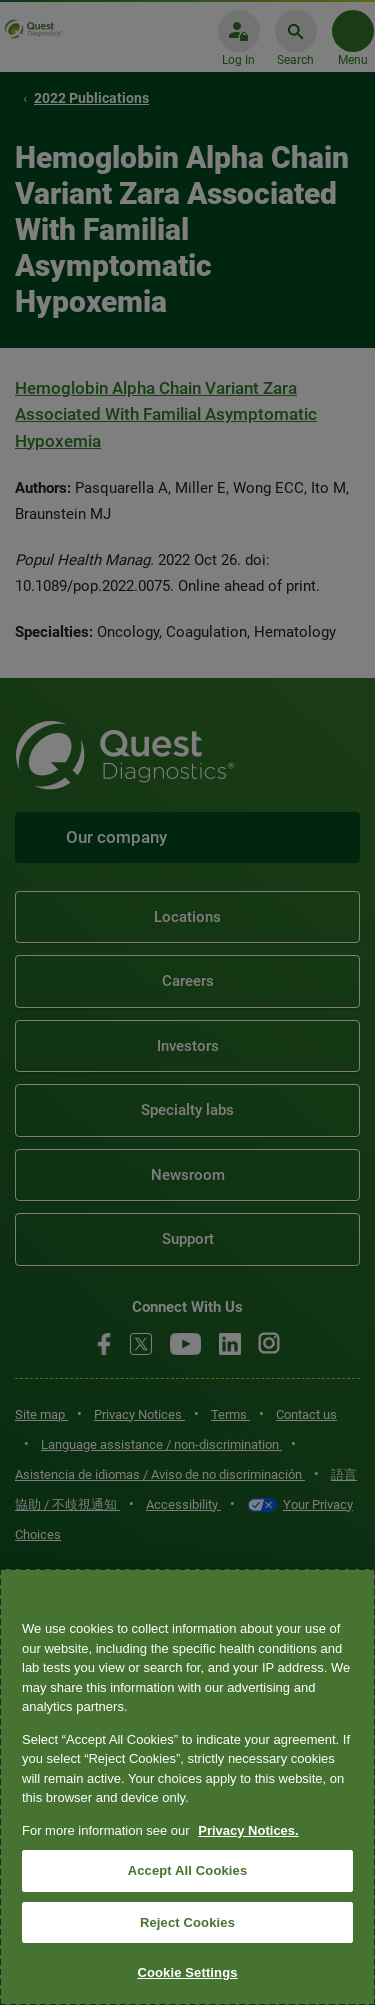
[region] (187, 1787)
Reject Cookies (187, 1922)
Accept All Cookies (188, 1870)
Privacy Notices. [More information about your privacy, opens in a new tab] (248, 1830)
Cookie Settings (187, 1972)
